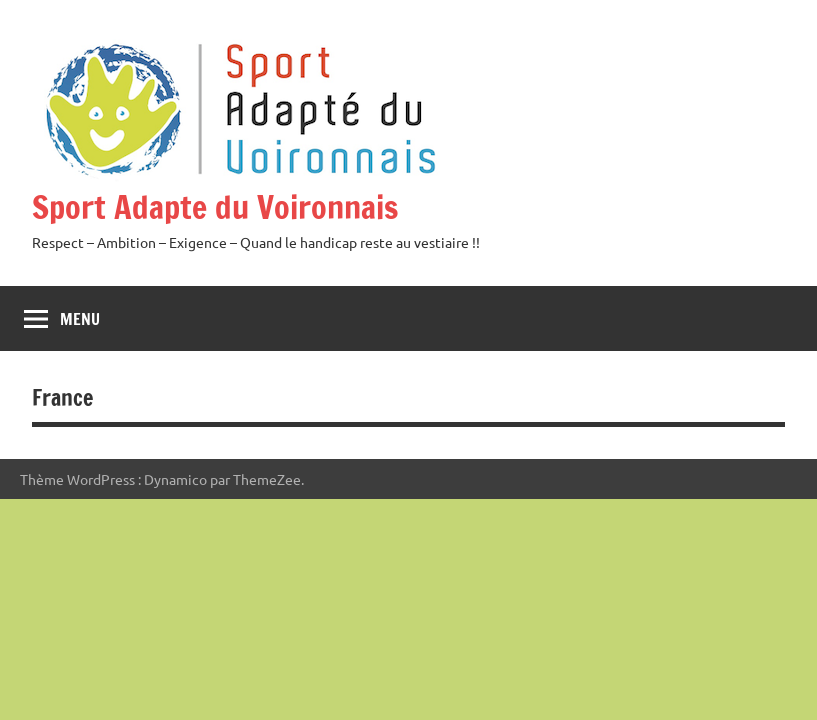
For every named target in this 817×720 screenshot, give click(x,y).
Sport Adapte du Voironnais (215, 207)
